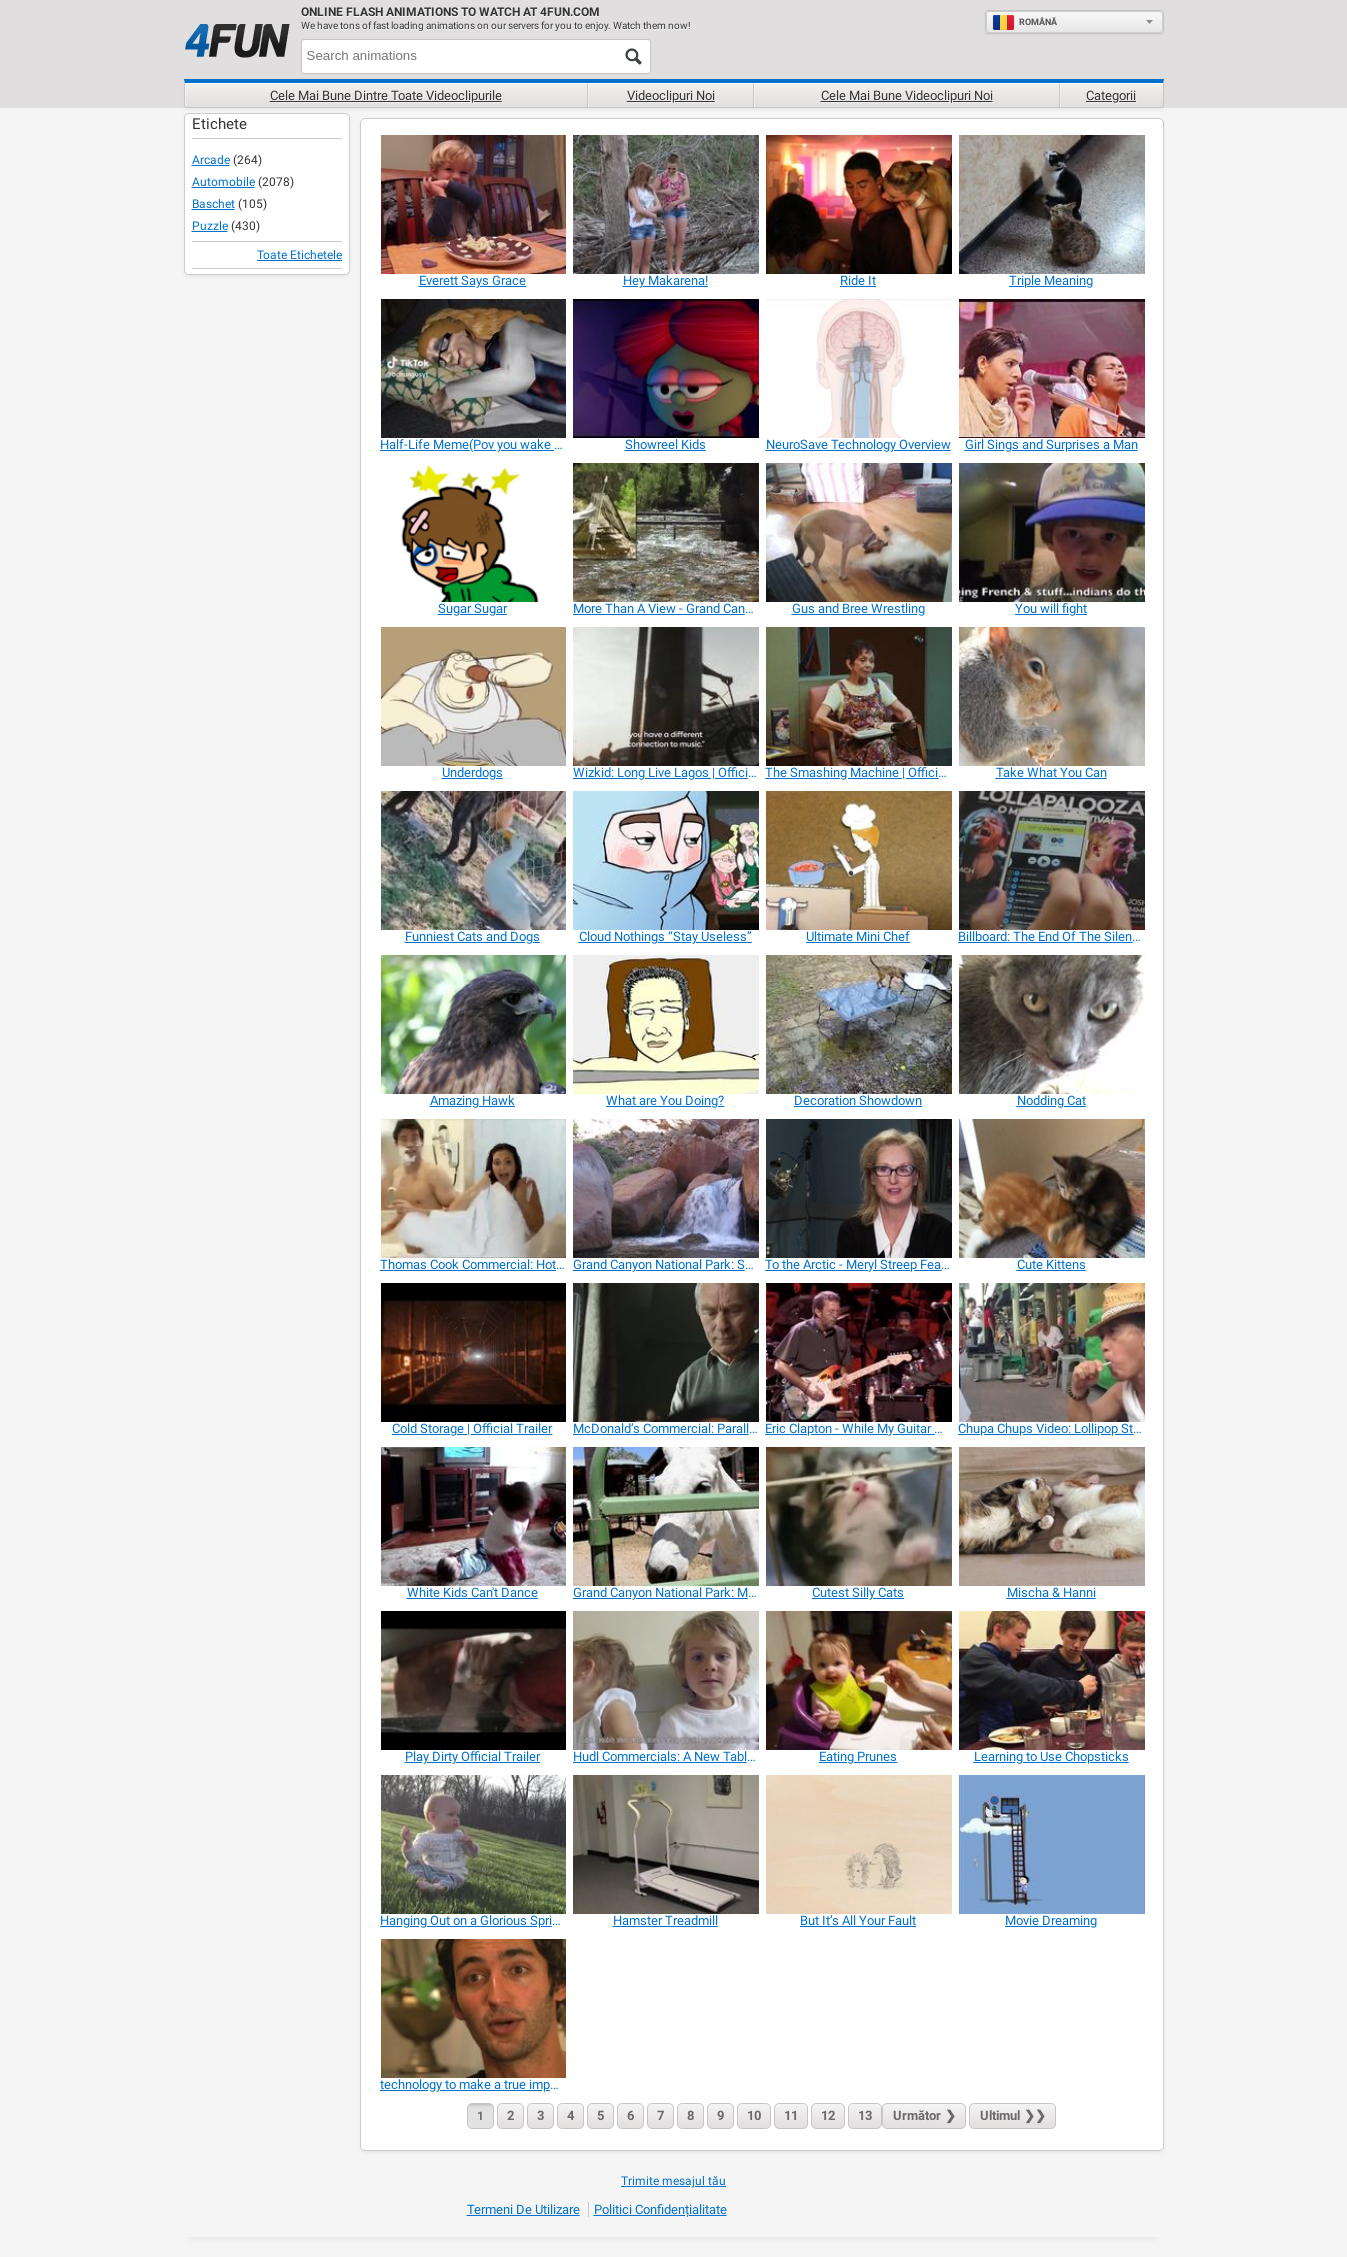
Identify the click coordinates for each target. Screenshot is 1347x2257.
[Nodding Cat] (1050, 1024)
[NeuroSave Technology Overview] (857, 368)
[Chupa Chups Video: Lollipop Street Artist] (1050, 1352)
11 (791, 2115)
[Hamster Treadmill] (665, 1844)
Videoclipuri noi (671, 95)
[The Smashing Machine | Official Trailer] (857, 696)
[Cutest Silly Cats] (857, 1516)
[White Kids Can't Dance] (472, 1516)
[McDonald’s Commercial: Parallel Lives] (665, 1352)
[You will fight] (1050, 532)
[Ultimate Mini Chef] (857, 860)
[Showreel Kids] (665, 368)
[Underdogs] (472, 696)
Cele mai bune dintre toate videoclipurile (386, 95)
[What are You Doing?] (665, 1024)
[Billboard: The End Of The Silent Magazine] (1050, 860)
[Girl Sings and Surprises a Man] (1050, 368)
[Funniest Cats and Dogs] (472, 860)
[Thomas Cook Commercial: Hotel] (472, 1188)
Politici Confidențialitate (660, 2209)
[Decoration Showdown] (857, 1024)
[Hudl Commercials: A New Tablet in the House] (665, 1680)
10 (754, 2115)
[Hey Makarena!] (665, 204)
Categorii (1111, 95)
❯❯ (1012, 2115)
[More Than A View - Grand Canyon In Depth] (665, 532)
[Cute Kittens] (1050, 1188)
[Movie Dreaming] (1050, 1844)
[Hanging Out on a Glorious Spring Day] (472, 1844)
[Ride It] (857, 204)
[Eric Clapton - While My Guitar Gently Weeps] (857, 1352)
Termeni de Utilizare (523, 2209)
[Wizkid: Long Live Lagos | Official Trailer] (665, 696)
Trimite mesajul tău (673, 2181)
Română (1024, 22)
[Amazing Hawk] (472, 1024)
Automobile (223, 182)
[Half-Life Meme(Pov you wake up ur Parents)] (472, 368)
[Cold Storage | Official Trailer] (472, 1352)
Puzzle (210, 226)
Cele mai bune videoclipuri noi (907, 95)
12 (828, 2115)
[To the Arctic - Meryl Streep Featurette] (857, 1188)
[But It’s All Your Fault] (857, 1844)
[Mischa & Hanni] (1050, 1516)
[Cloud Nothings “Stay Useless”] (665, 860)
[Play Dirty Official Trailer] (472, 1680)
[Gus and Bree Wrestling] (857, 532)
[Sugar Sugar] (472, 532)
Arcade (211, 160)
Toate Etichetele (299, 255)
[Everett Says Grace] (472, 204)
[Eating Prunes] (857, 1680)
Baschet (213, 204)
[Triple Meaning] (1050, 204)
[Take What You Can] (1050, 696)
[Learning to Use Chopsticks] (1050, 1680)
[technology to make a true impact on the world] (472, 2008)
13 (865, 2115)
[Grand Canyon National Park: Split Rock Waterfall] (665, 1188)
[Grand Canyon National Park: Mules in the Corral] (665, 1516)
